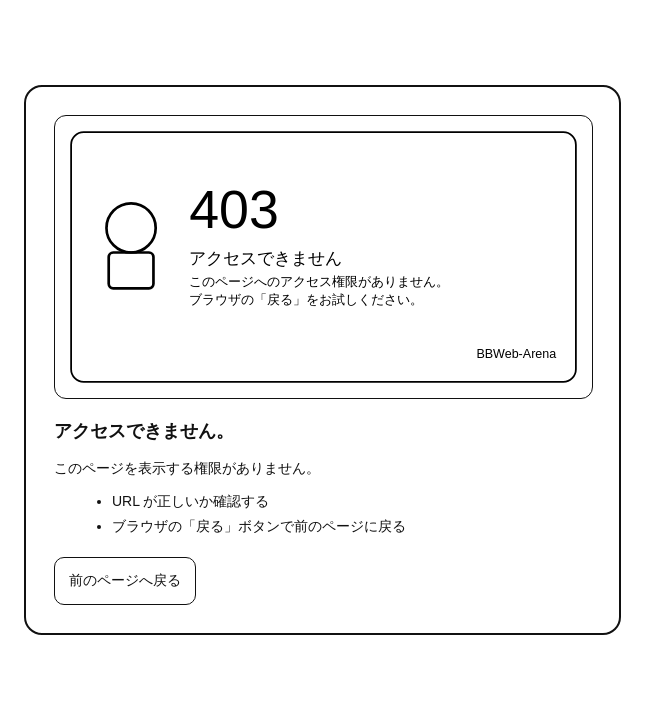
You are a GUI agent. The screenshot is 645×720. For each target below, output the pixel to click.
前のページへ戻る (125, 580)
